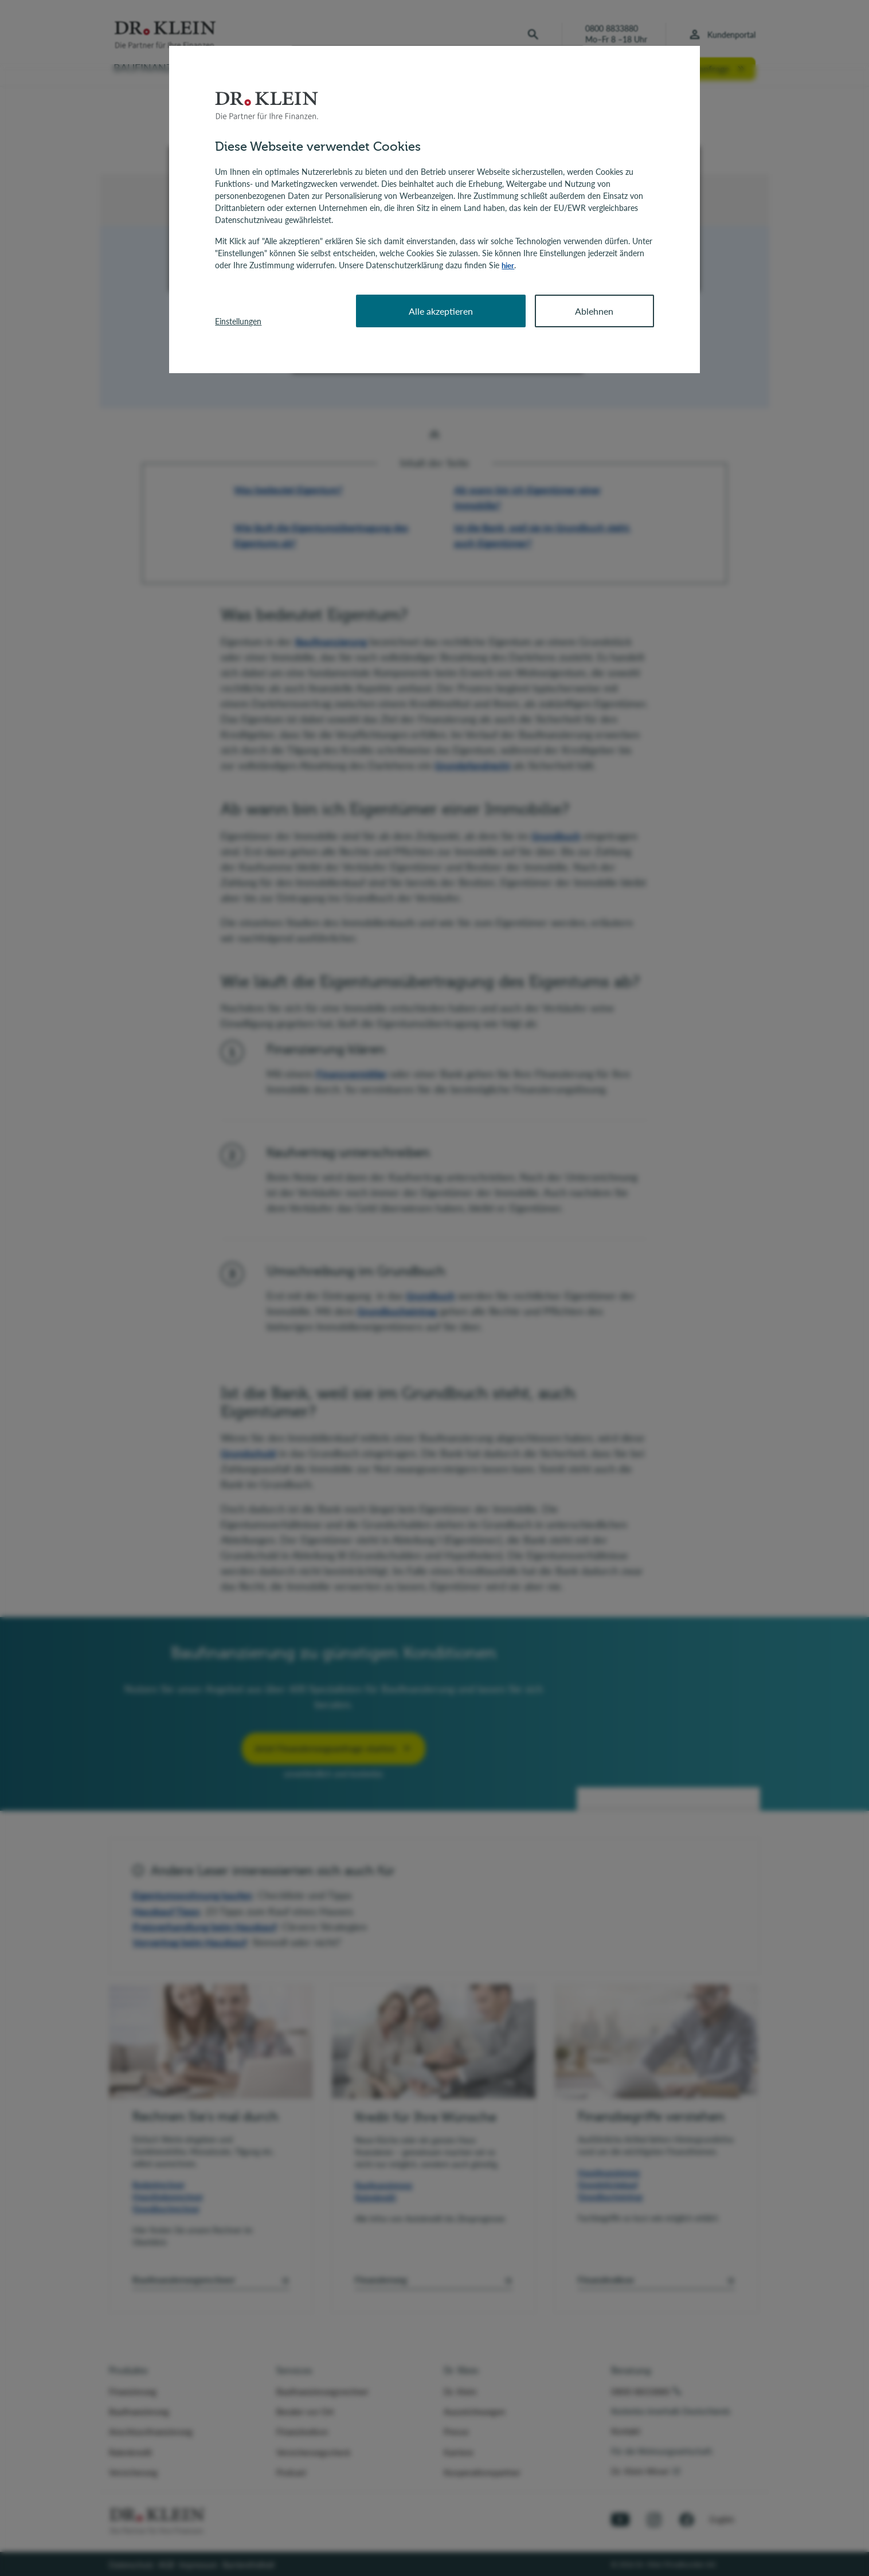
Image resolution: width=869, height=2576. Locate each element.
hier (508, 265)
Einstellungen (238, 321)
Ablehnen (594, 310)
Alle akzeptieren (441, 310)
